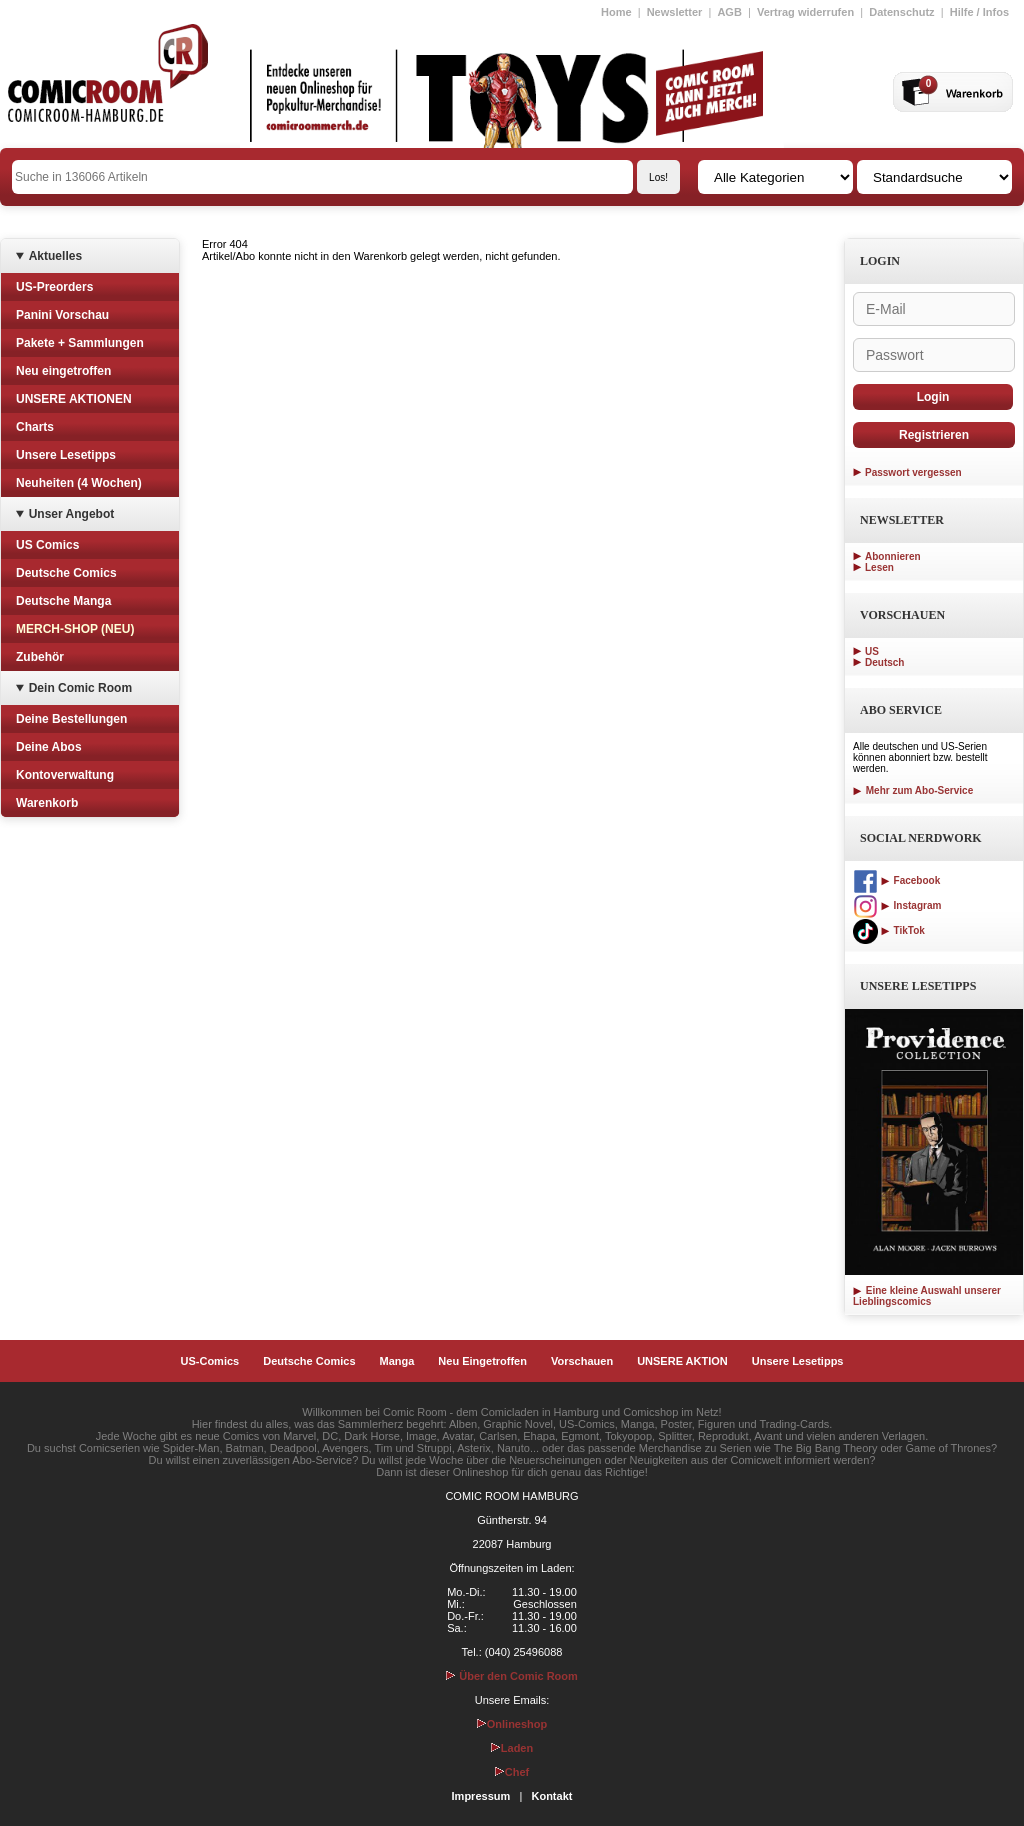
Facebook (896, 880)
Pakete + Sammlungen (80, 343)
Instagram (897, 905)
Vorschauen (582, 1361)
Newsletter (675, 12)
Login (933, 397)
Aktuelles (55, 256)
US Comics (47, 545)
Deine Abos (49, 747)
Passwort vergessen (913, 472)
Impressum (481, 1796)
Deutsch (884, 662)
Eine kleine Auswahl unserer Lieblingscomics (927, 1296)
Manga (397, 1361)
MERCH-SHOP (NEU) (75, 629)
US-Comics (210, 1361)
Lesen (879, 567)
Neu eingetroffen (63, 371)
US (872, 651)
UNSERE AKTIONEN (74, 399)
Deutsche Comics (66, 573)
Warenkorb (47, 803)
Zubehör (40, 657)
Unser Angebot (72, 514)
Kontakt (551, 1796)
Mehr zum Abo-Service (913, 790)
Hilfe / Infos (979, 12)
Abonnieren (893, 556)
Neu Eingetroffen (482, 1361)
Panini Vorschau (62, 315)
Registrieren (934, 435)
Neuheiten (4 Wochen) (79, 483)
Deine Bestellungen (71, 719)
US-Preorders (54, 287)
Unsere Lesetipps (66, 455)
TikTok (889, 930)
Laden (512, 1748)
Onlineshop (512, 1724)
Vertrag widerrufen (805, 12)
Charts (35, 427)
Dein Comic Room (80, 688)
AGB (729, 12)
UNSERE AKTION (682, 1361)
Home (616, 12)
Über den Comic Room (512, 1676)
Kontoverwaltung (65, 775)
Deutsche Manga (63, 601)
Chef (512, 1772)
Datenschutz (901, 12)
